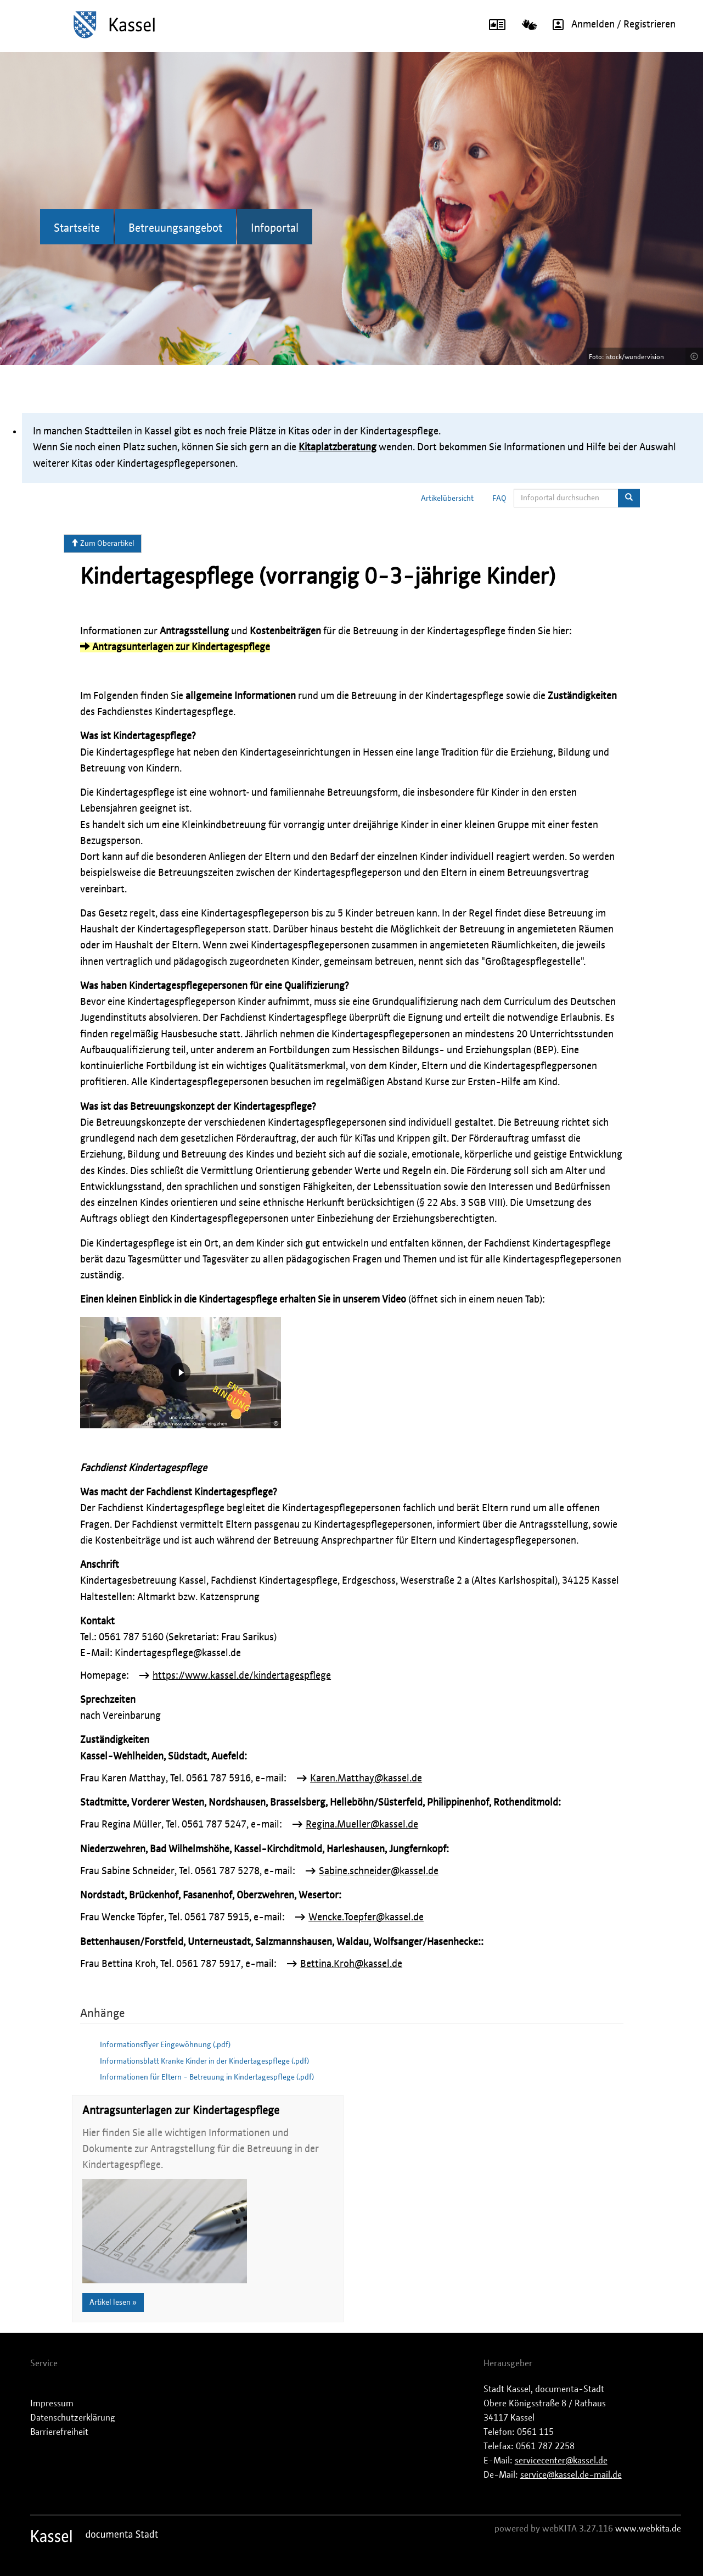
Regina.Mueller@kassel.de (362, 1825)
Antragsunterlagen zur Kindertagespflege (175, 647)
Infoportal (275, 228)
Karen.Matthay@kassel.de (366, 1779)
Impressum (52, 2403)
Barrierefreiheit (59, 2432)
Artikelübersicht (447, 498)
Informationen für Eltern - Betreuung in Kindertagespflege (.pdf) (207, 2077)
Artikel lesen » (113, 2302)
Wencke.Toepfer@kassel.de (366, 1918)
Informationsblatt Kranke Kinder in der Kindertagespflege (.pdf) (204, 2061)
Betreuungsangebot (175, 228)
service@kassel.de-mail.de (571, 2475)
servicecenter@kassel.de (561, 2460)
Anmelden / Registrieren (610, 25)
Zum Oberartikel (102, 543)
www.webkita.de (648, 2528)
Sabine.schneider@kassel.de (378, 1871)
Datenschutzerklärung (72, 2417)
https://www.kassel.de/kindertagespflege (242, 1676)
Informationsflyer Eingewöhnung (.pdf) (165, 2045)
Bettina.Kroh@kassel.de (351, 1964)
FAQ (499, 498)
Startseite (77, 228)
